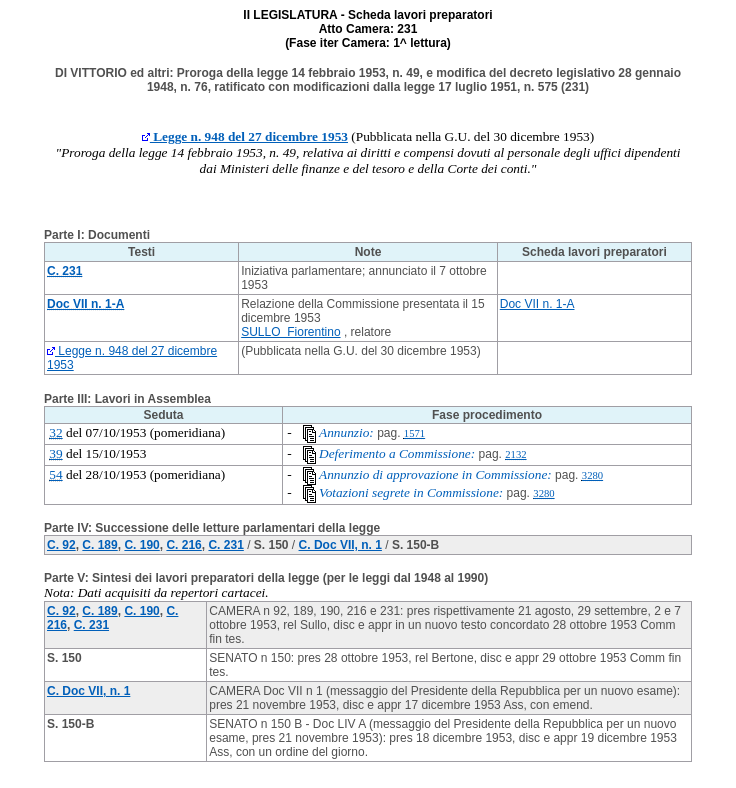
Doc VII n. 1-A (537, 304)
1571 (414, 433)
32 (55, 432)
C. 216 (183, 545)
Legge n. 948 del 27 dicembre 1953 (245, 136)
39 (55, 453)
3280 (592, 475)
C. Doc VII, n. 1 (340, 545)
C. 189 (99, 545)
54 (55, 474)
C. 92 (61, 545)
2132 (515, 454)
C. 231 (225, 545)
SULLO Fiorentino (290, 332)
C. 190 (141, 545)
